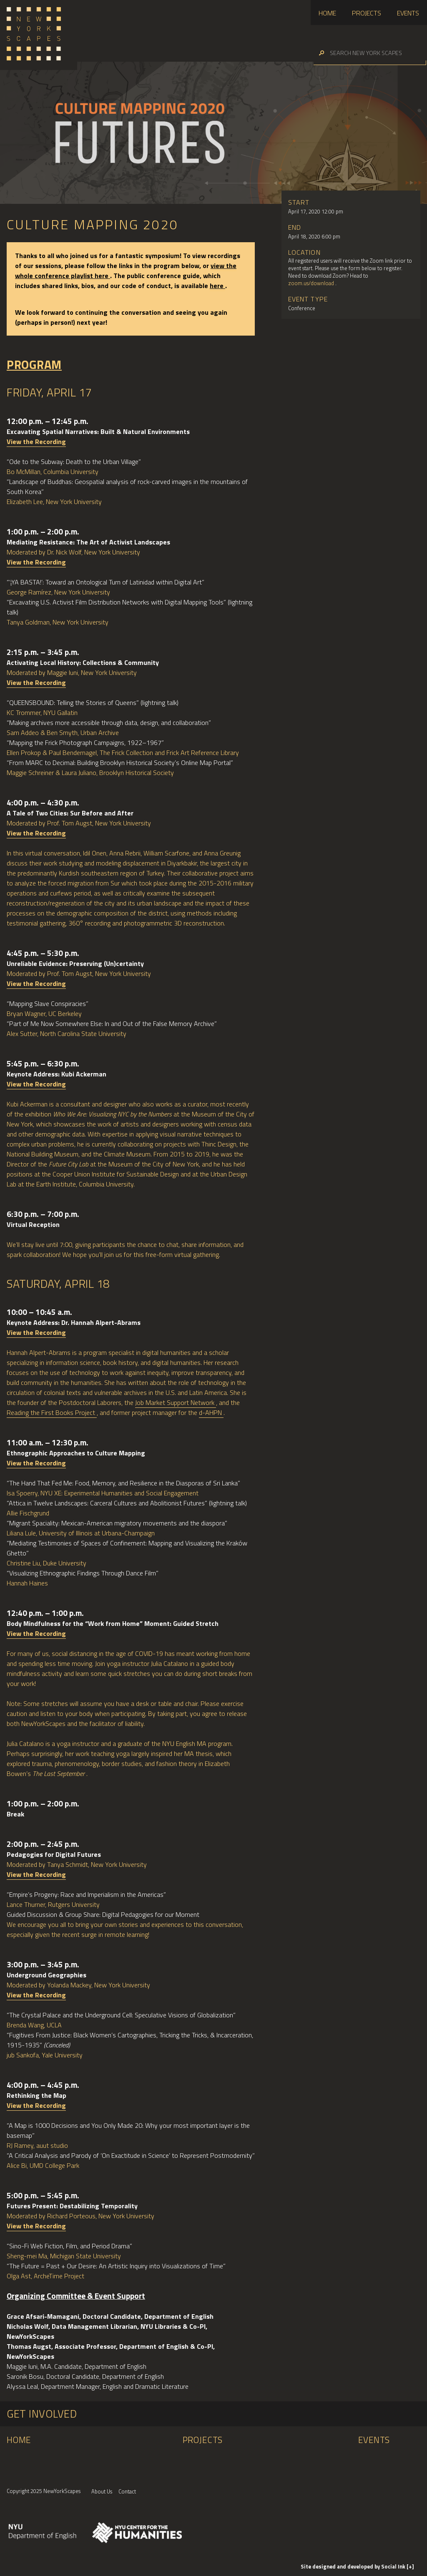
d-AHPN (211, 1412)
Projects (366, 13)
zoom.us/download (311, 283)
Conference (301, 308)
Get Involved (42, 2413)
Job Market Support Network (175, 1402)
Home (327, 13)
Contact (127, 2491)
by (354, 2566)
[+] (410, 2566)
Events (408, 13)
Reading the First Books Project (52, 1412)
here (217, 286)
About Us (101, 2491)
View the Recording (36, 441)
